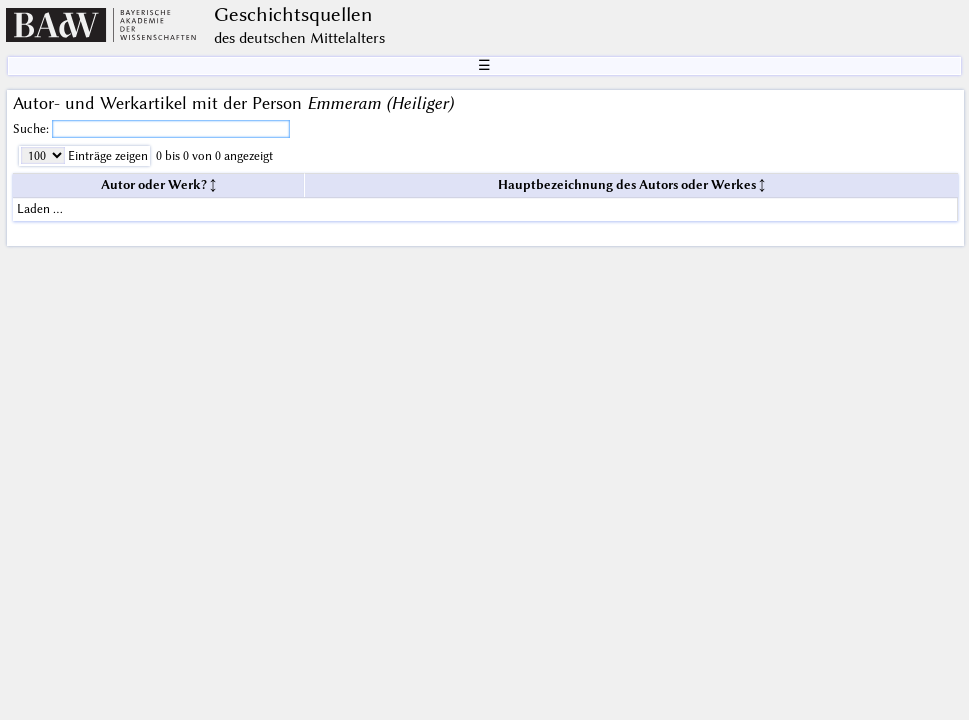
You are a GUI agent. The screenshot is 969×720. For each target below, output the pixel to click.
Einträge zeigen (106, 155)
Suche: (32, 128)
